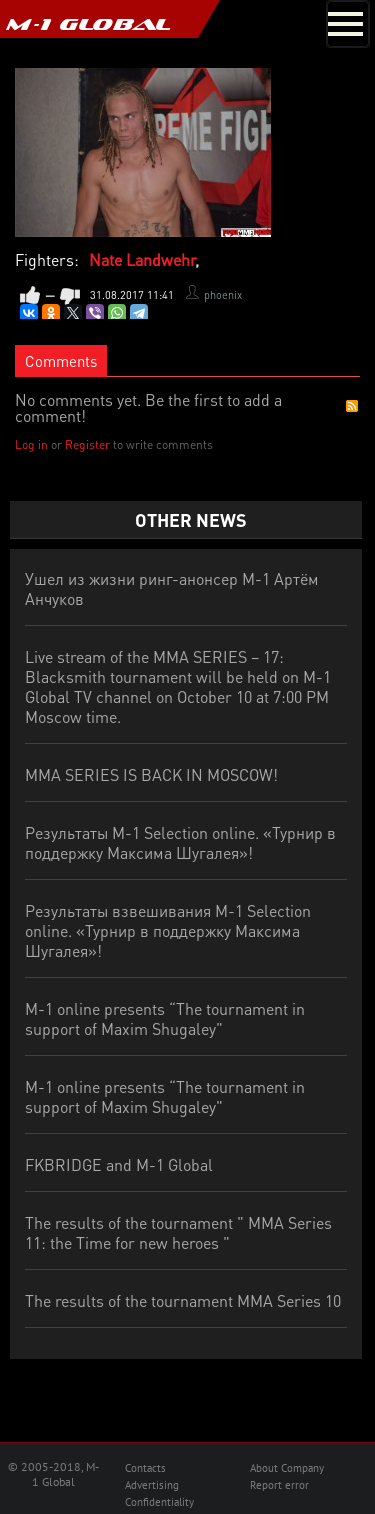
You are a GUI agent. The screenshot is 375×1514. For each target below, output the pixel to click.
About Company (287, 1468)
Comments (61, 361)
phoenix (223, 295)
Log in (31, 444)
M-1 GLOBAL (88, 24)
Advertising (152, 1485)
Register (87, 444)
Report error (279, 1485)
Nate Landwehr (142, 259)
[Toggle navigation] (348, 24)
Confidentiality (159, 1502)
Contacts (145, 1468)
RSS (352, 406)
